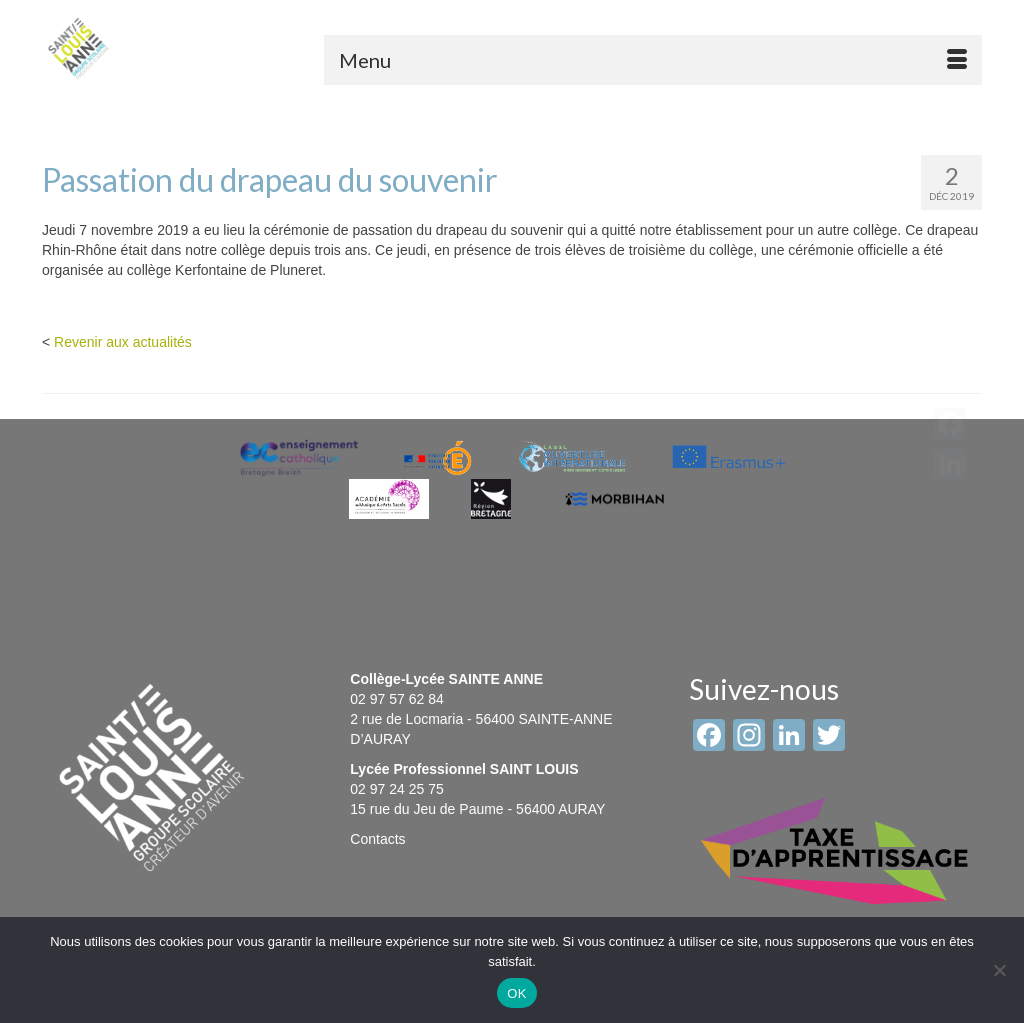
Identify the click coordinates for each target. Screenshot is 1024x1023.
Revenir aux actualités (123, 342)
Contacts (377, 839)
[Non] (999, 970)
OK (516, 993)
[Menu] (653, 60)
